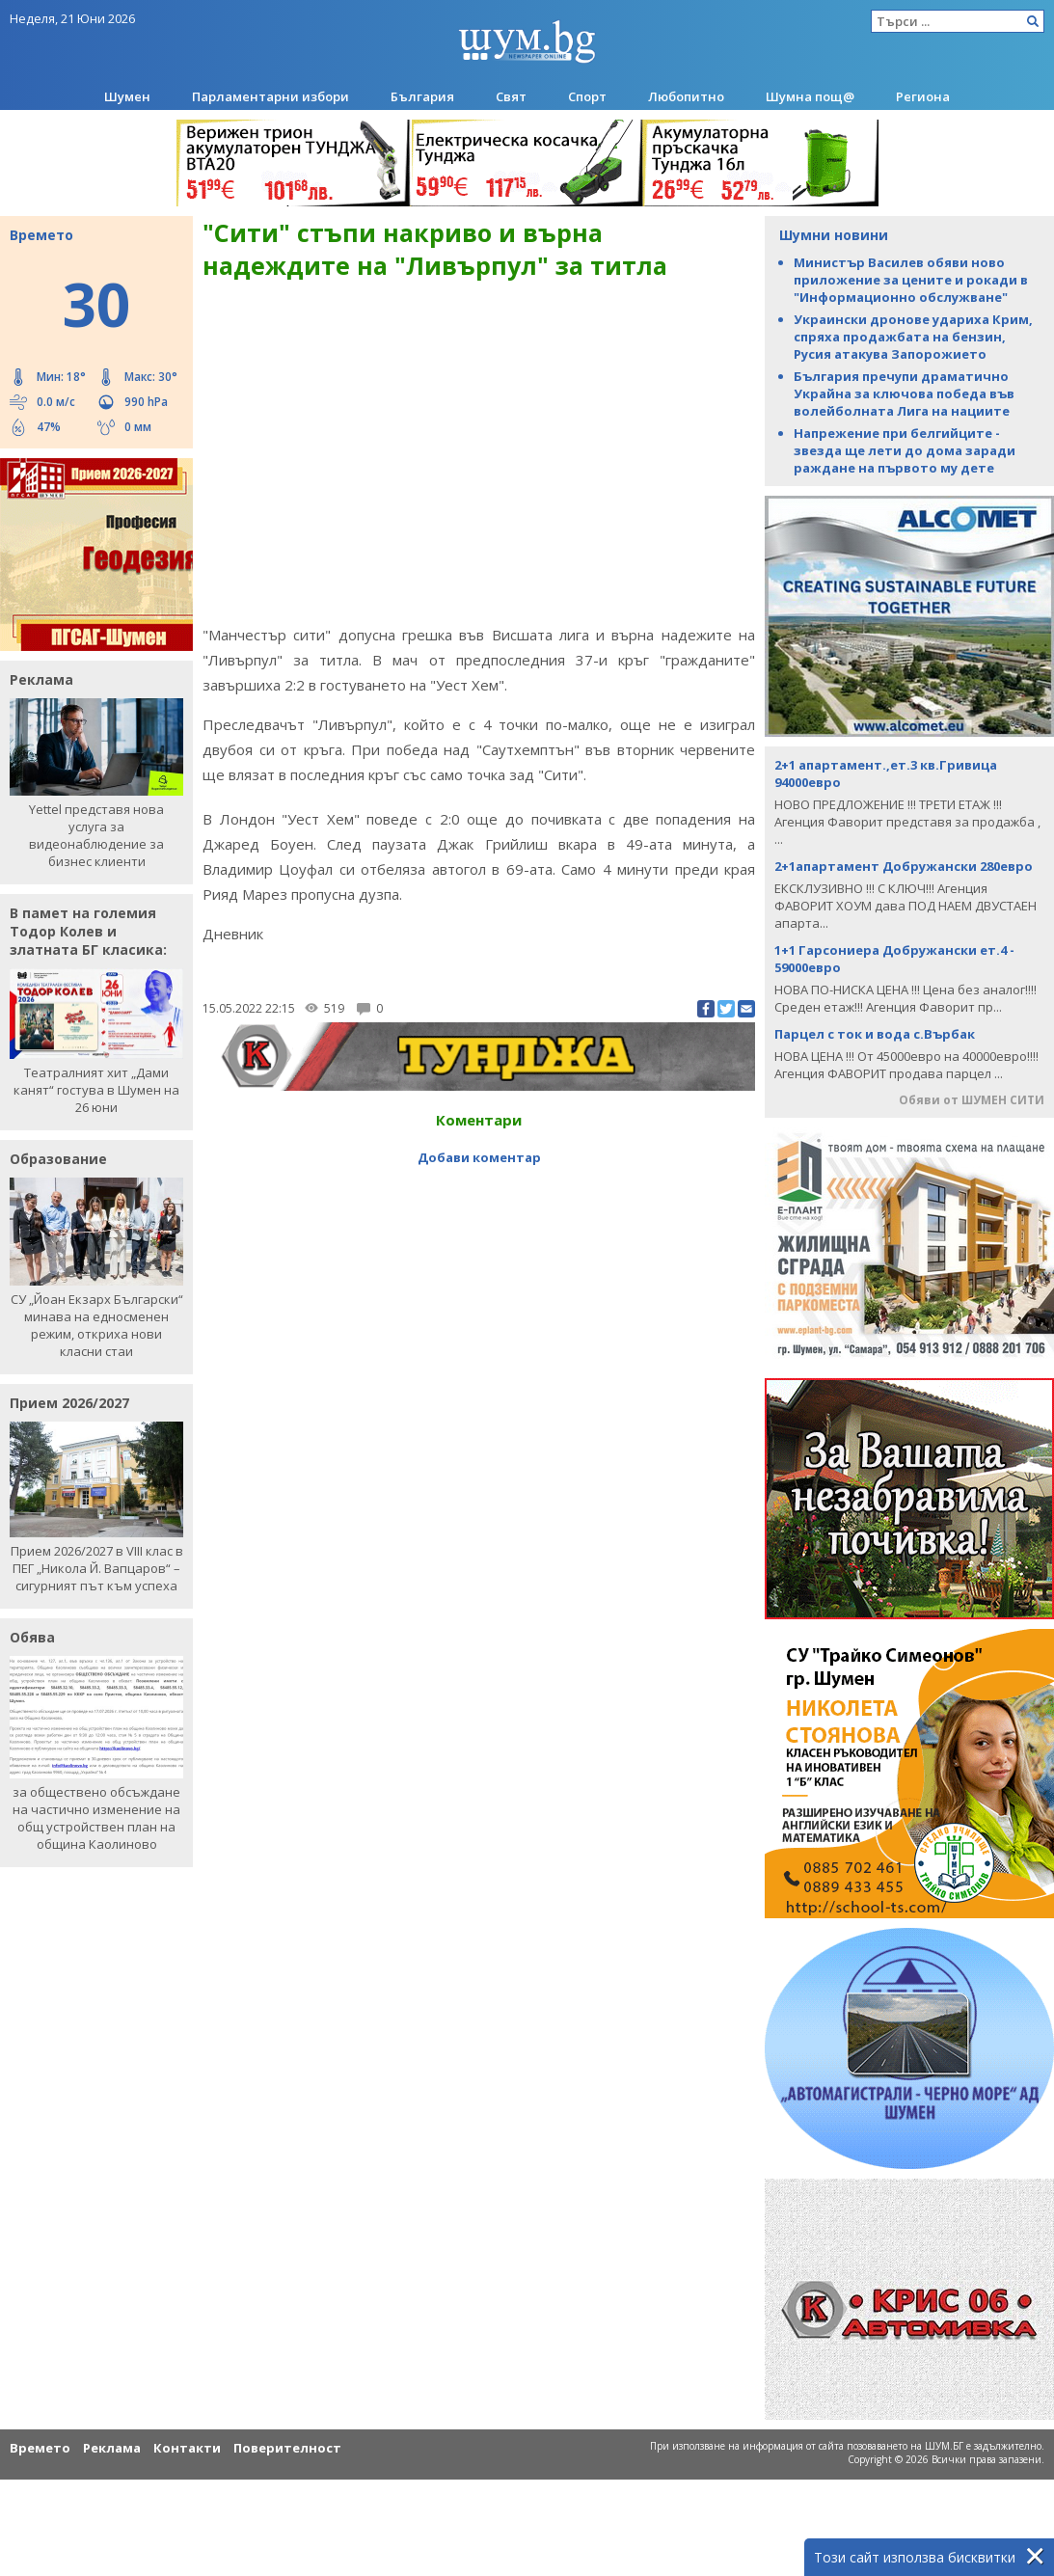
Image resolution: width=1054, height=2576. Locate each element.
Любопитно (686, 96)
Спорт (587, 96)
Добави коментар (479, 1157)
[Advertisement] (479, 1214)
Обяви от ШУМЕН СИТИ (971, 1100)
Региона (923, 96)
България (422, 96)
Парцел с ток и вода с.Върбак (874, 1034)
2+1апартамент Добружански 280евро (903, 866)
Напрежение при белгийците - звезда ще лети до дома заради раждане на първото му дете (904, 450)
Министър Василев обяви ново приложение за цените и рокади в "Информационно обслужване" (911, 280)
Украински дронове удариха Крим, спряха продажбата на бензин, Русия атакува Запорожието (913, 337)
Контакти (187, 2447)
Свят (511, 96)
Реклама (112, 2447)
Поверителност (287, 2447)
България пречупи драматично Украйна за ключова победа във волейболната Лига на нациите (904, 393)
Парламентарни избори (270, 96)
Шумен (127, 96)
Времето (40, 2447)
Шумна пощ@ (810, 96)
